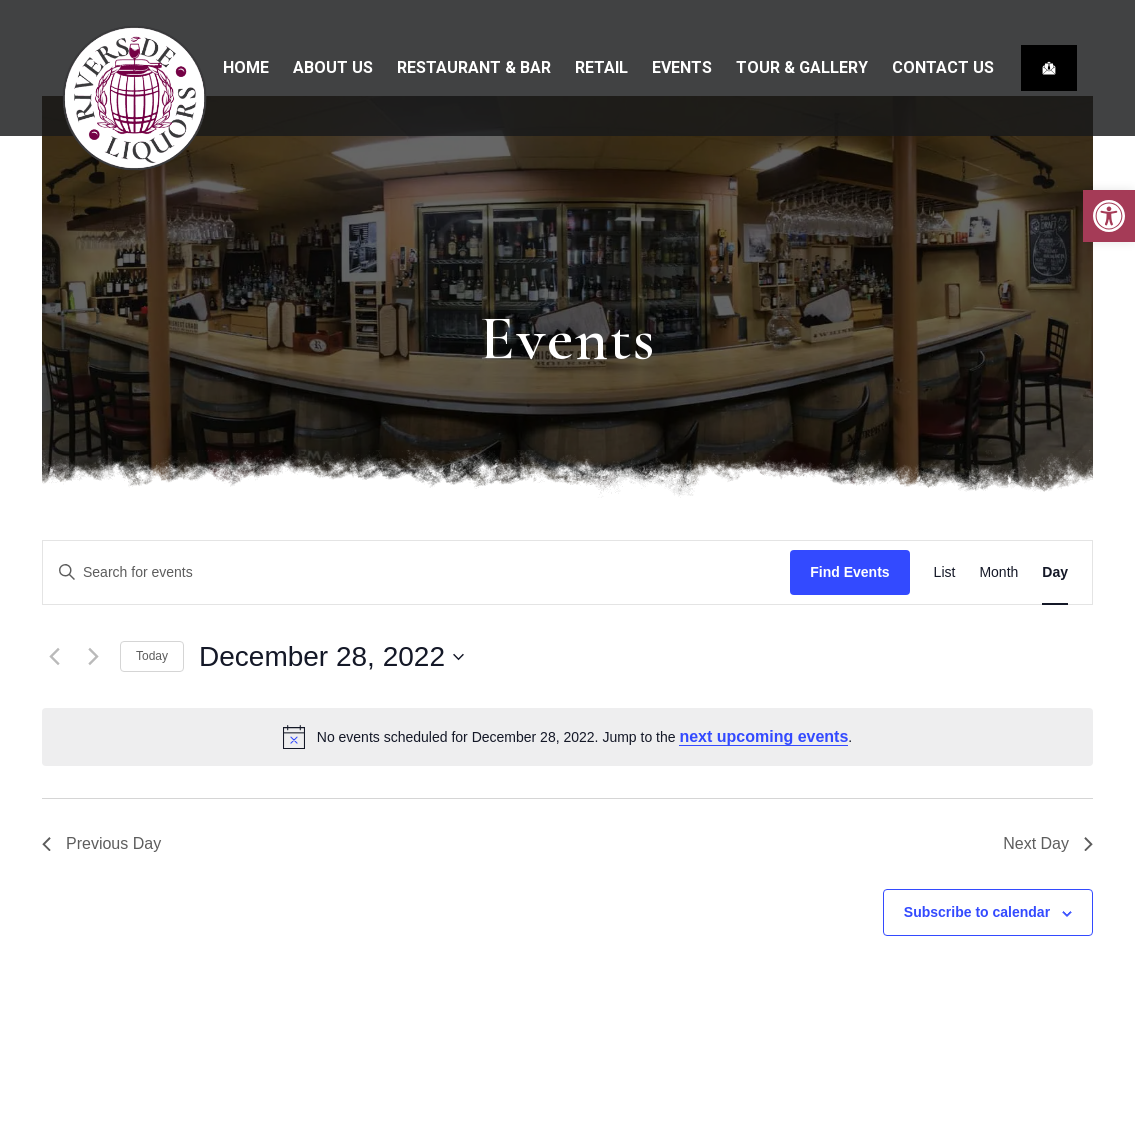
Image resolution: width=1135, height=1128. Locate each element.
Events (682, 67)
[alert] (567, 737)
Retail (601, 67)
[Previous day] (54, 657)
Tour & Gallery (802, 67)
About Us (333, 67)
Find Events (849, 572)
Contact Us (943, 67)
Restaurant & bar (474, 67)
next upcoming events (763, 736)
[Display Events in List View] (945, 572)
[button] (1109, 216)
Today (152, 656)
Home (246, 67)
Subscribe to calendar (977, 912)
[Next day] (93, 657)
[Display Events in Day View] (1055, 572)
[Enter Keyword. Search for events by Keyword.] (416, 572)
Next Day (1048, 843)
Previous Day (101, 843)
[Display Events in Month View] (998, 572)
